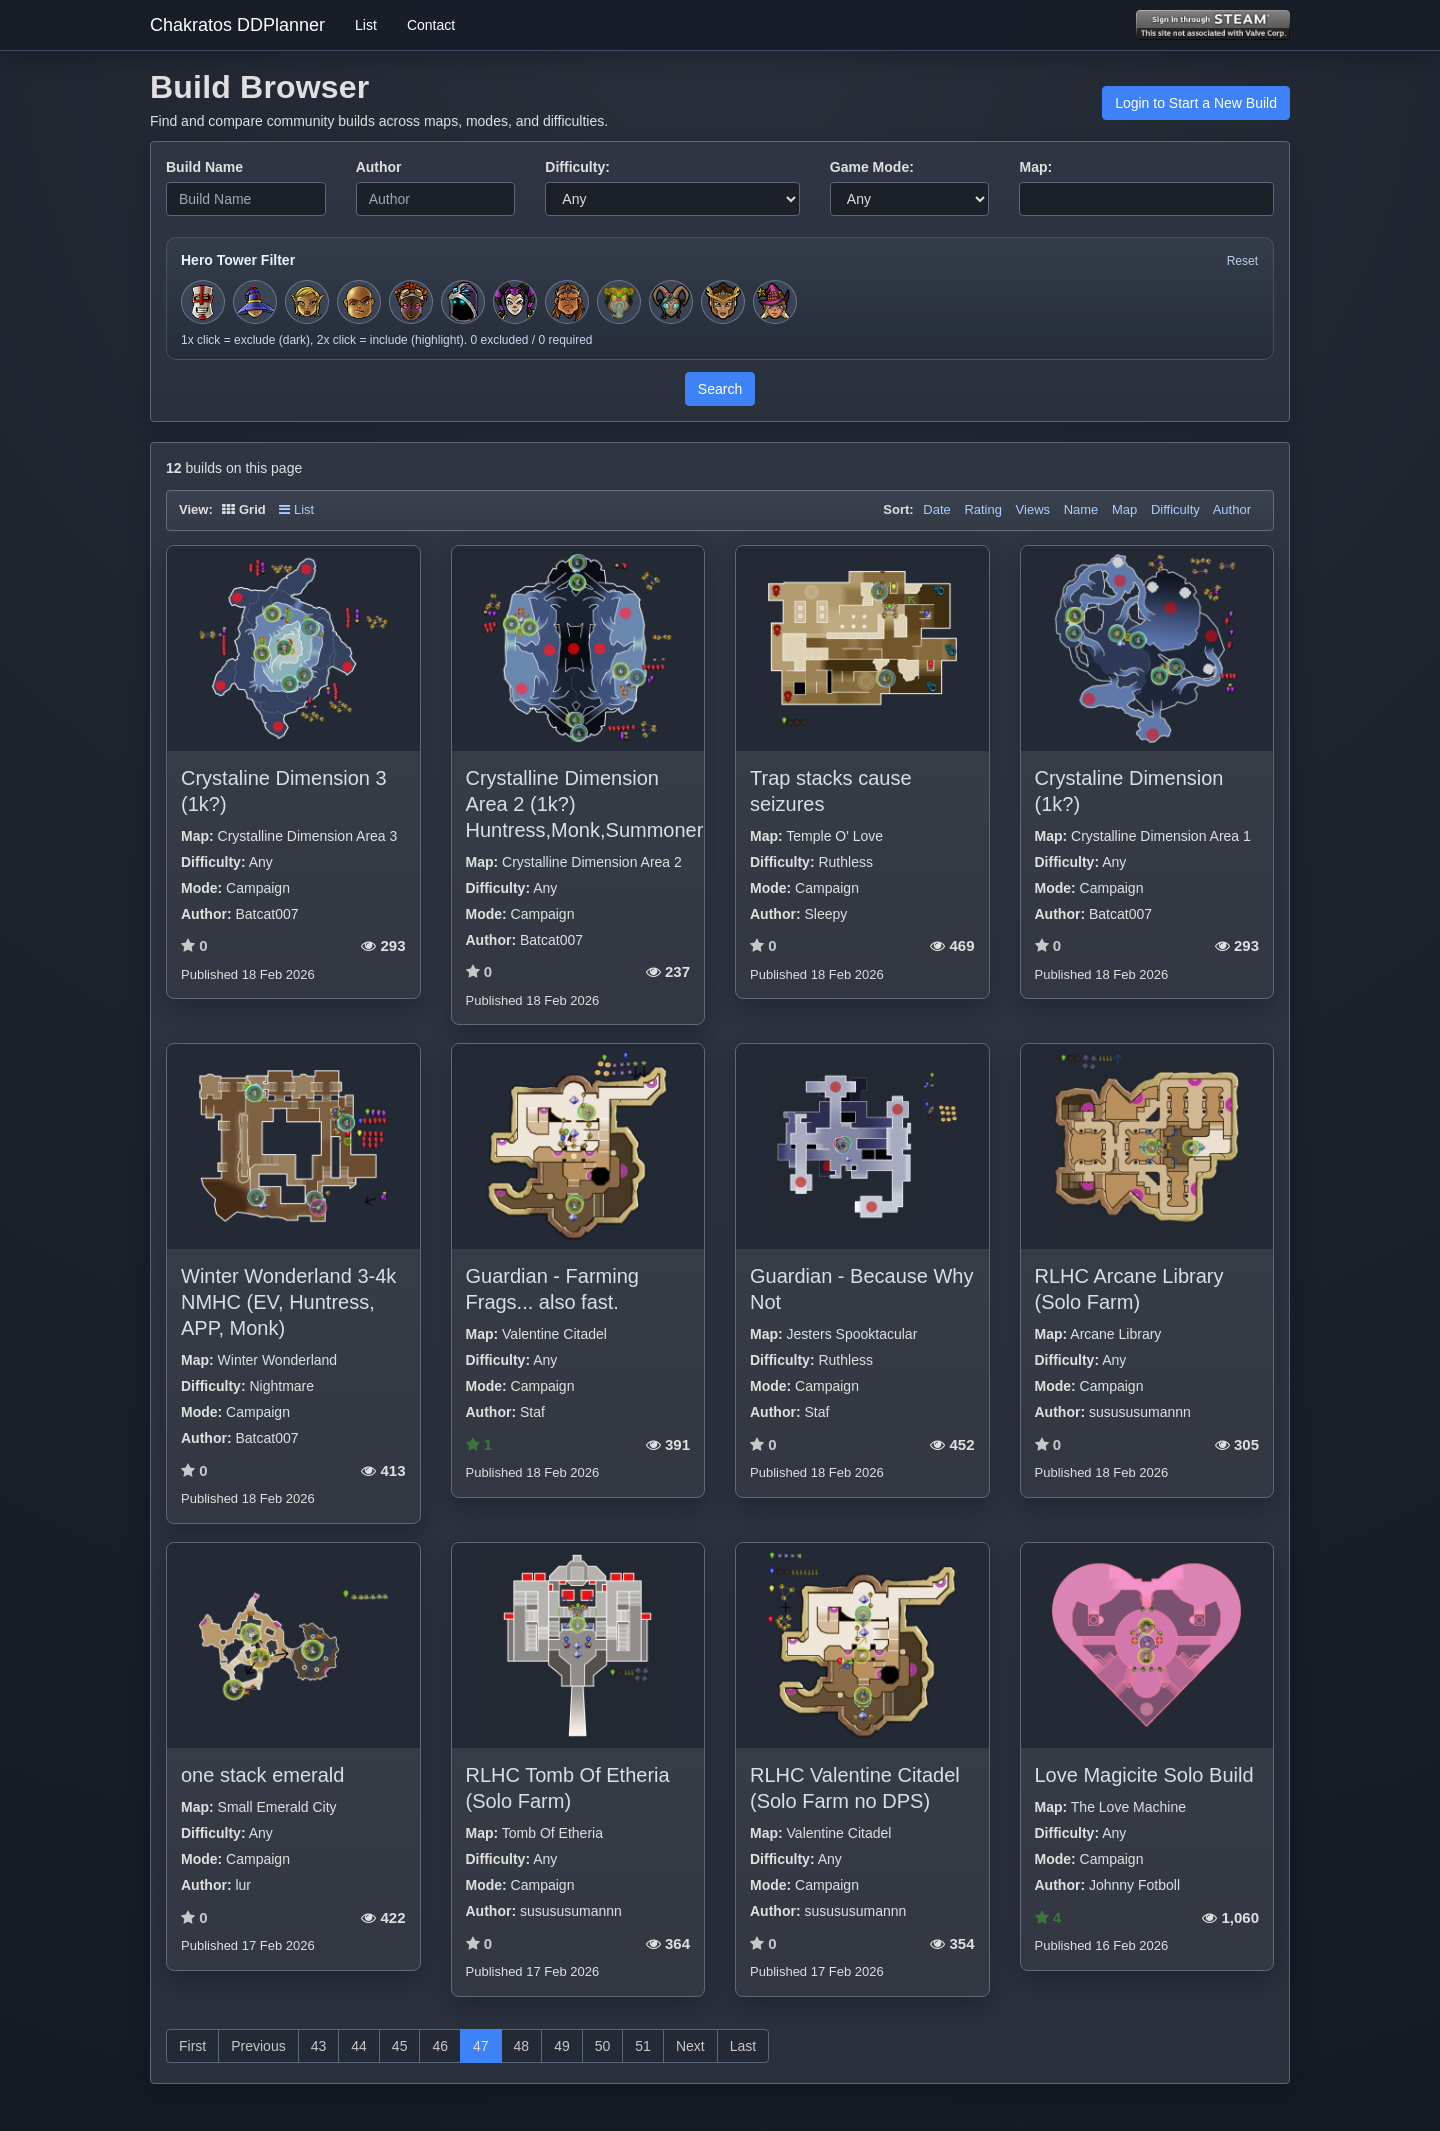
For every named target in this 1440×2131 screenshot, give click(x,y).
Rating (983, 509)
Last (743, 2046)
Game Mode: (872, 167)
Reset (1242, 261)
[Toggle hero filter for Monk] (359, 302)
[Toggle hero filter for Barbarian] (567, 302)
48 (522, 2046)
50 (603, 2046)
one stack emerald (262, 1775)
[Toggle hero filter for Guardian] (723, 302)
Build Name (204, 167)
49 (562, 2046)
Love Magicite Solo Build (1144, 1775)
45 (400, 2046)
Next (690, 2046)
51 (643, 2046)
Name (1081, 509)
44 (359, 2046)
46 (440, 2046)
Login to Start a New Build (1196, 103)
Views (1033, 509)
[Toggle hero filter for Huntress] (307, 302)
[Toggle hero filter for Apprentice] (255, 302)
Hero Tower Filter (238, 260)
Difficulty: (577, 167)
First (192, 2046)
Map (1124, 509)
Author (379, 167)
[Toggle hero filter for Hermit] (619, 302)
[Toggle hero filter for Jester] (515, 302)
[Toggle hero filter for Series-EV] (411, 302)
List (366, 25)
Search (720, 389)
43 (319, 2046)
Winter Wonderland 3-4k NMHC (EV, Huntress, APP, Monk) (288, 1302)
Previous (258, 2046)
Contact (431, 25)
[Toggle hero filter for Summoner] (463, 302)
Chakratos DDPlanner (237, 25)
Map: (1035, 167)
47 (481, 2046)
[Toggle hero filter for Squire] (203, 302)
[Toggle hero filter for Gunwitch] (775, 302)
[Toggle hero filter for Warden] (671, 302)
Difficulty (1175, 509)
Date (936, 509)
